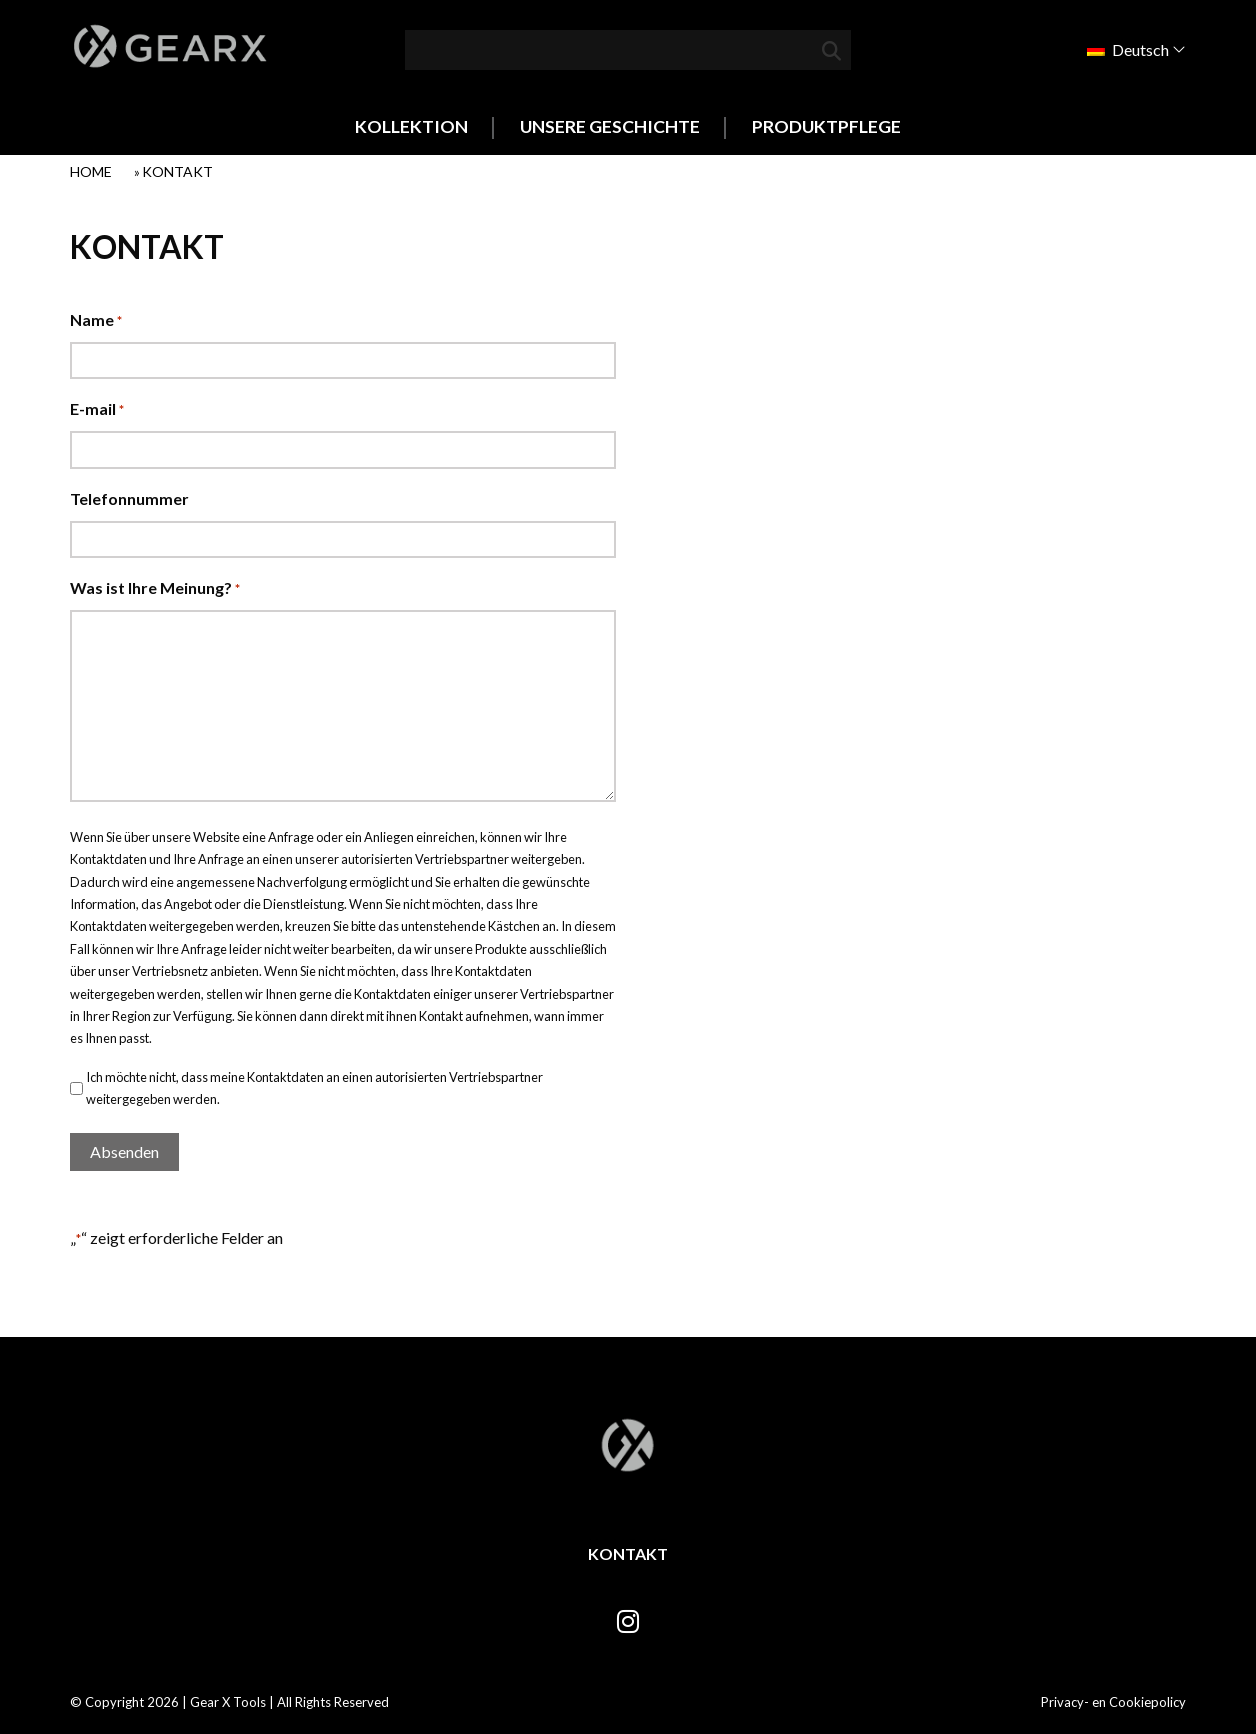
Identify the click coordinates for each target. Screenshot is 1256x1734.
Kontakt (628, 1553)
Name (96, 321)
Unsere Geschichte (610, 126)
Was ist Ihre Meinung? (155, 589)
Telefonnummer (129, 498)
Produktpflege (826, 126)
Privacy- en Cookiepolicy (1113, 1702)
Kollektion (411, 126)
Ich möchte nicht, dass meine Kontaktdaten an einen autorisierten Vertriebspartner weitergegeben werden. (314, 1088)
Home (91, 171)
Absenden (124, 1151)
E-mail (97, 410)
